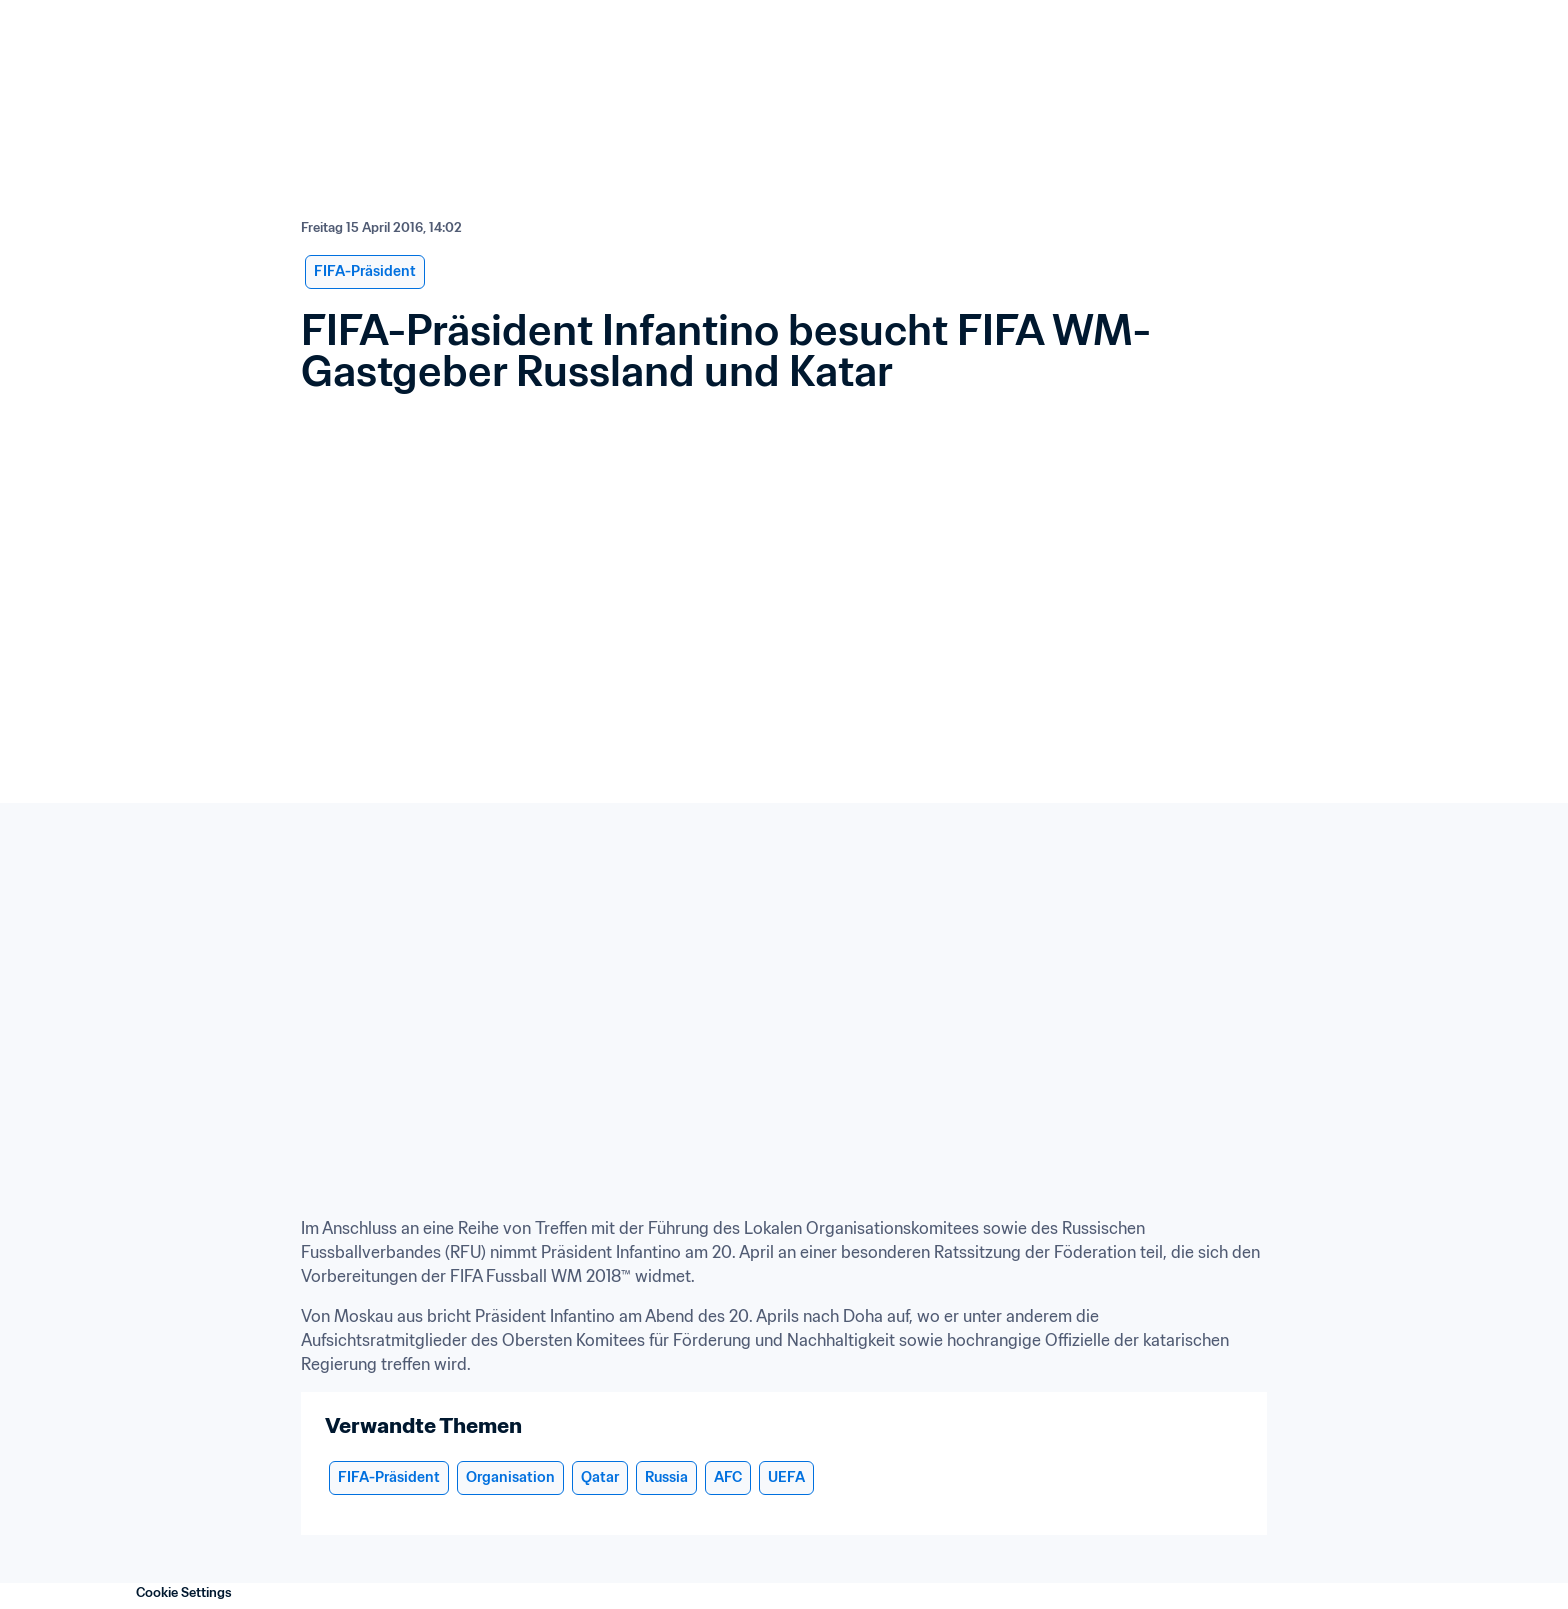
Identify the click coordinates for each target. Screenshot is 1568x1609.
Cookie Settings (184, 1592)
